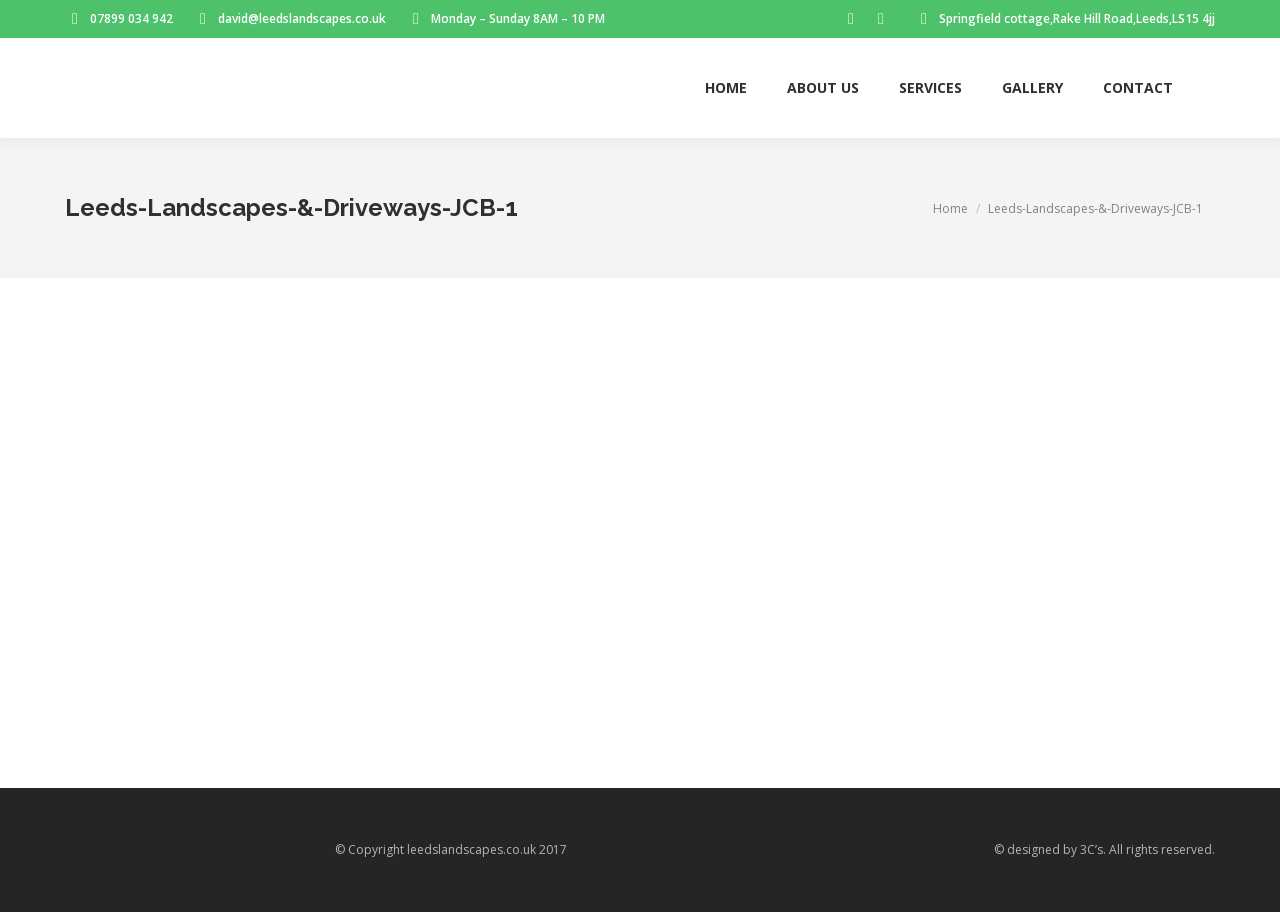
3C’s (1091, 849)
